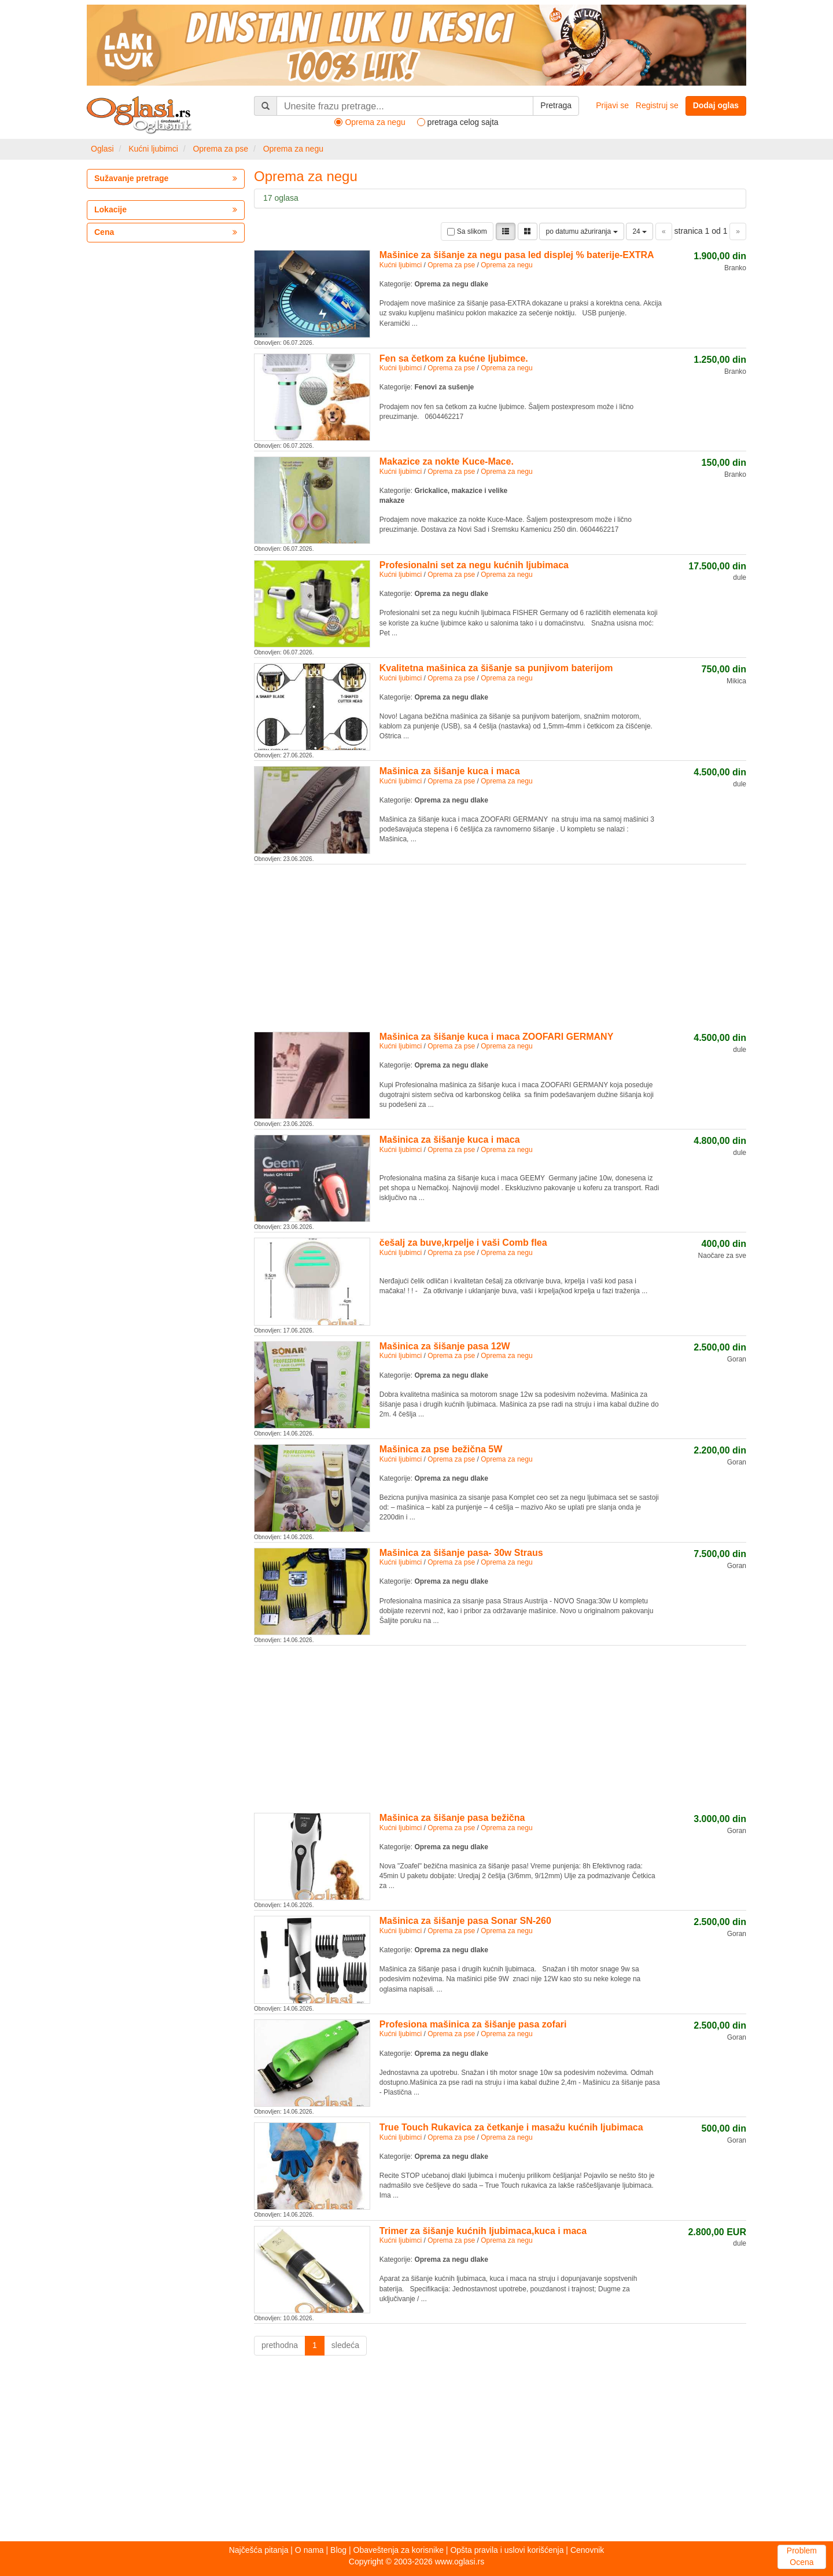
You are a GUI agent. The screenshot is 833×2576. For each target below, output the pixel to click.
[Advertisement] (500, 946)
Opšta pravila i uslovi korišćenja (506, 2550)
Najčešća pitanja (259, 2550)
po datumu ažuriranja (581, 231)
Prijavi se (612, 105)
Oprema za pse (220, 148)
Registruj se (657, 105)
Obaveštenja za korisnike (398, 2550)
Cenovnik (587, 2550)
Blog (338, 2550)
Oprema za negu (293, 148)
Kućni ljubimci (153, 148)
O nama (309, 2550)
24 (639, 231)
